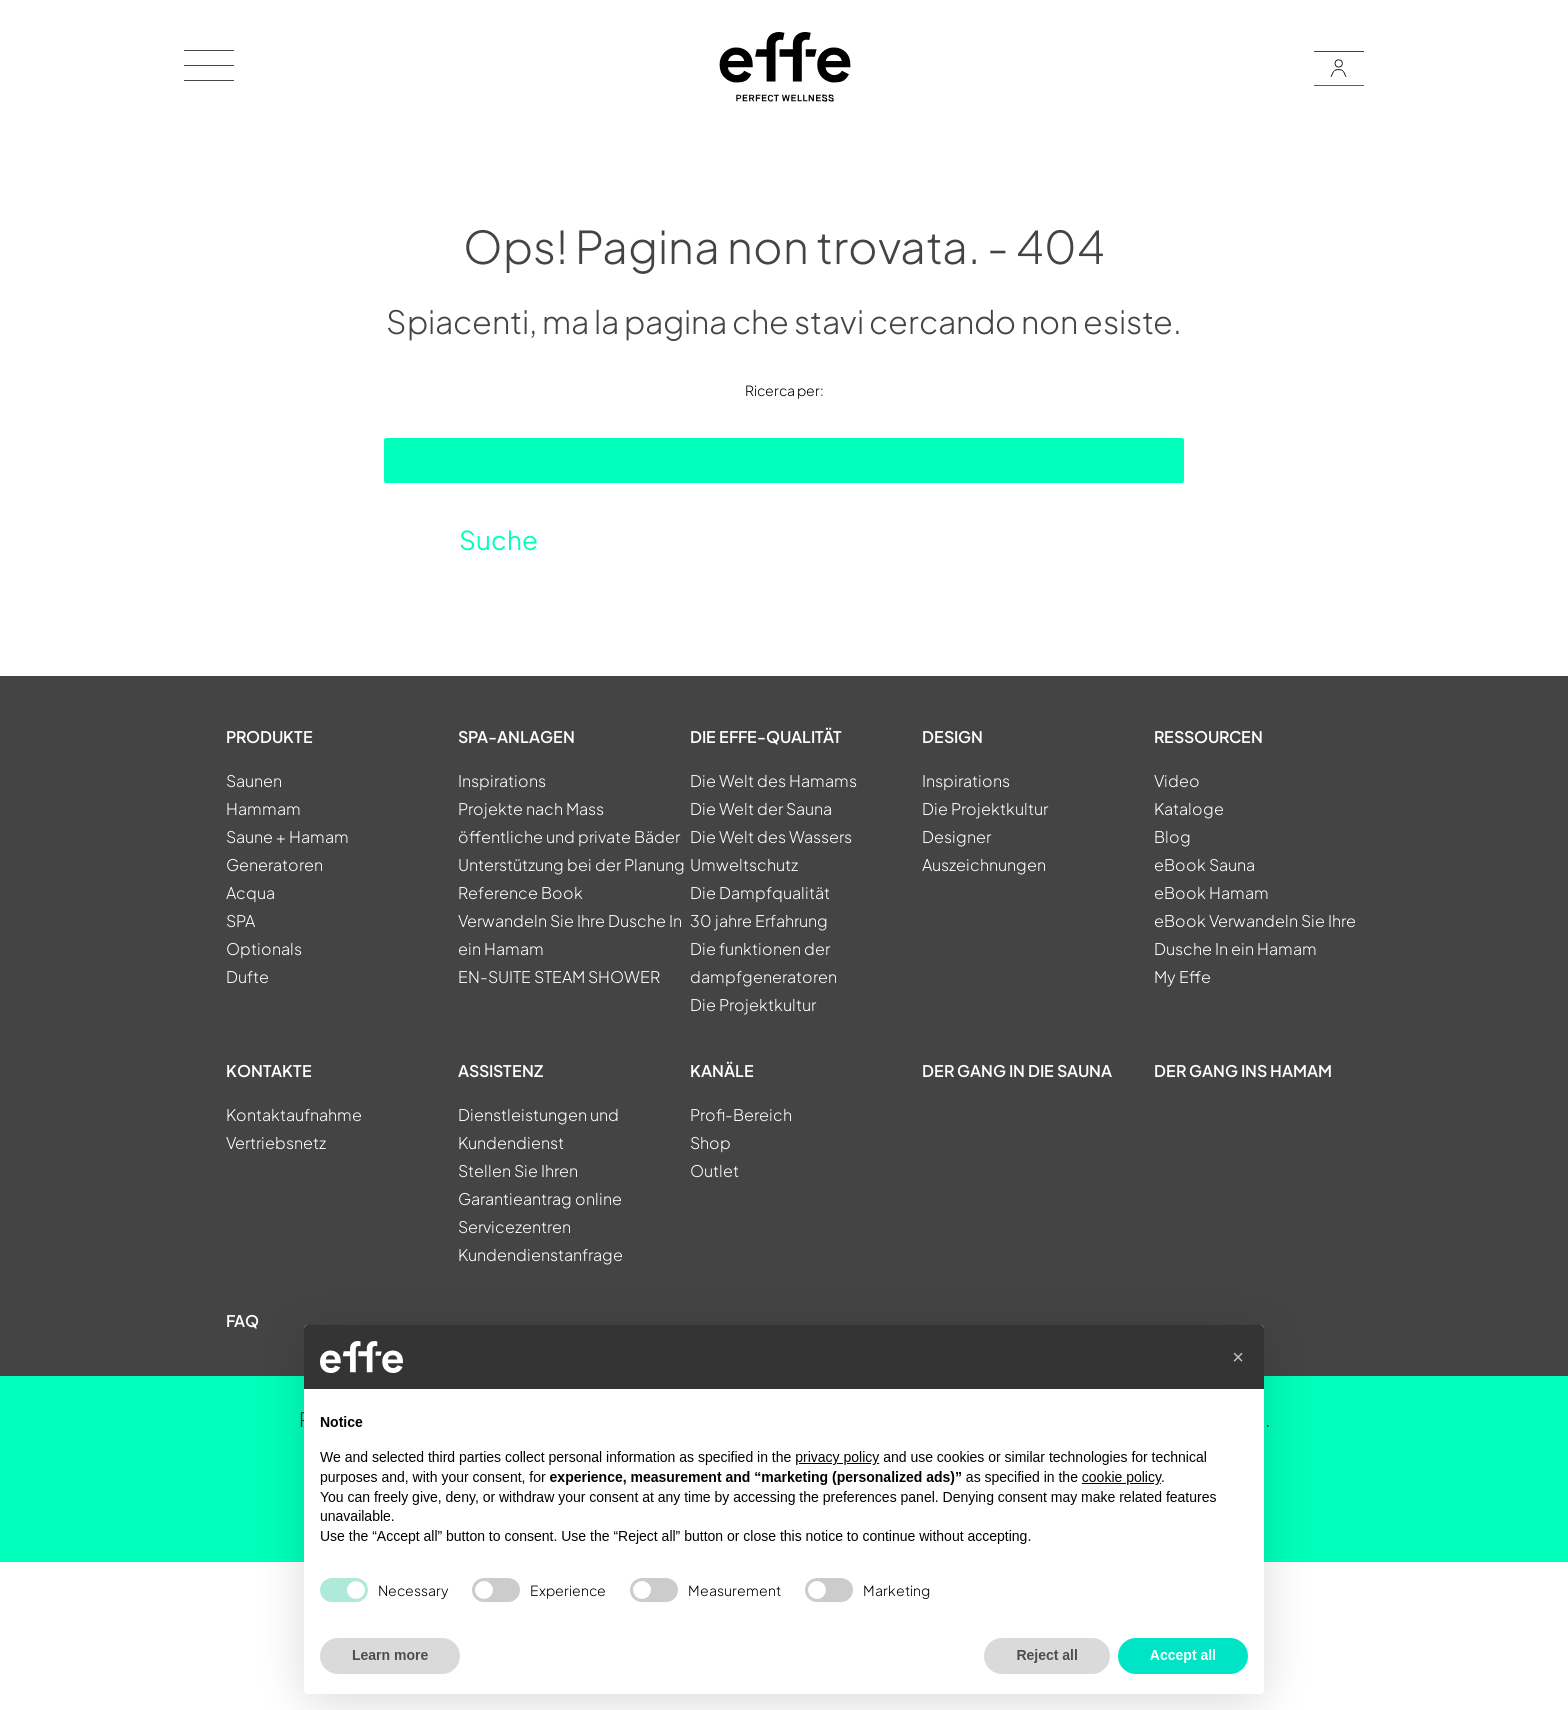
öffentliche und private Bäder (569, 836)
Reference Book (520, 892)
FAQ (242, 1320)
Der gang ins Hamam (1243, 1070)
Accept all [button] (1183, 1655)
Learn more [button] (390, 1655)
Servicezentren (514, 1226)
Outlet (714, 1170)
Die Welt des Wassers (771, 836)
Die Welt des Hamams (773, 780)
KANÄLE (722, 1070)
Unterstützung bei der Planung (571, 864)
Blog (1172, 836)
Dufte (247, 976)
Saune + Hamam (287, 836)
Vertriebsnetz (276, 1142)
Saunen (254, 780)
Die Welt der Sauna (761, 808)
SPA (240, 920)
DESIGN (952, 736)
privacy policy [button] (837, 1457)
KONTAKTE (269, 1070)
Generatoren (274, 864)
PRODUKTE (269, 736)
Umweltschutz (744, 864)
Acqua (250, 892)
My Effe (1182, 976)
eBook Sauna (1204, 864)
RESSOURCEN (1208, 736)
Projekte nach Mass (531, 808)
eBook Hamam (1211, 892)
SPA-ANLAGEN (516, 736)
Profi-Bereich (741, 1114)
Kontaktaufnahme (294, 1114)
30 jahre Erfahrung (759, 920)
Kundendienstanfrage (540, 1254)
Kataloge (1189, 808)
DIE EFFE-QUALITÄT (766, 736)
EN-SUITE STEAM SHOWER (559, 976)
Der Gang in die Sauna (1017, 1070)
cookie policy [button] (1121, 1477)
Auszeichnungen (984, 864)
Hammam (263, 808)
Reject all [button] (1046, 1655)
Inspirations (502, 780)
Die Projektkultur (753, 1004)
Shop (710, 1142)
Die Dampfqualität (760, 892)
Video (1177, 780)
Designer (956, 836)
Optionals (264, 948)
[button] (1238, 1357)
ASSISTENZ (500, 1070)
